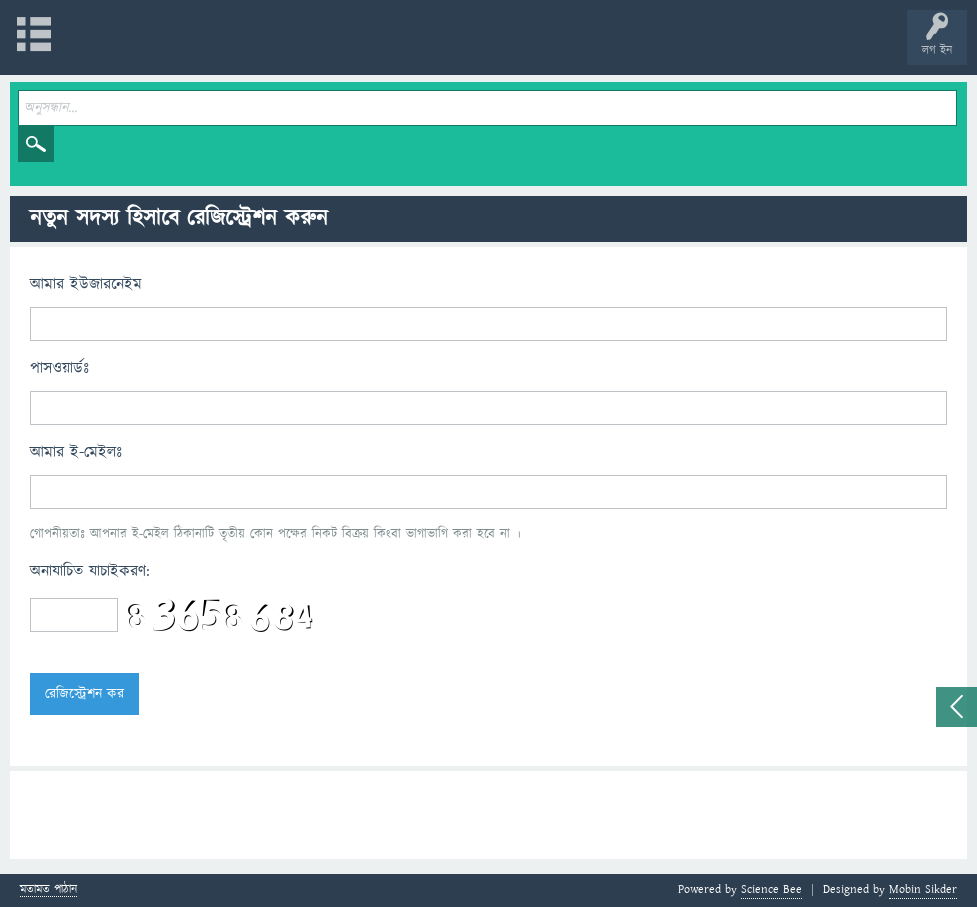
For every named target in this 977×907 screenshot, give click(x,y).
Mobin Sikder (923, 889)
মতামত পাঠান (48, 890)
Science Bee (771, 889)
